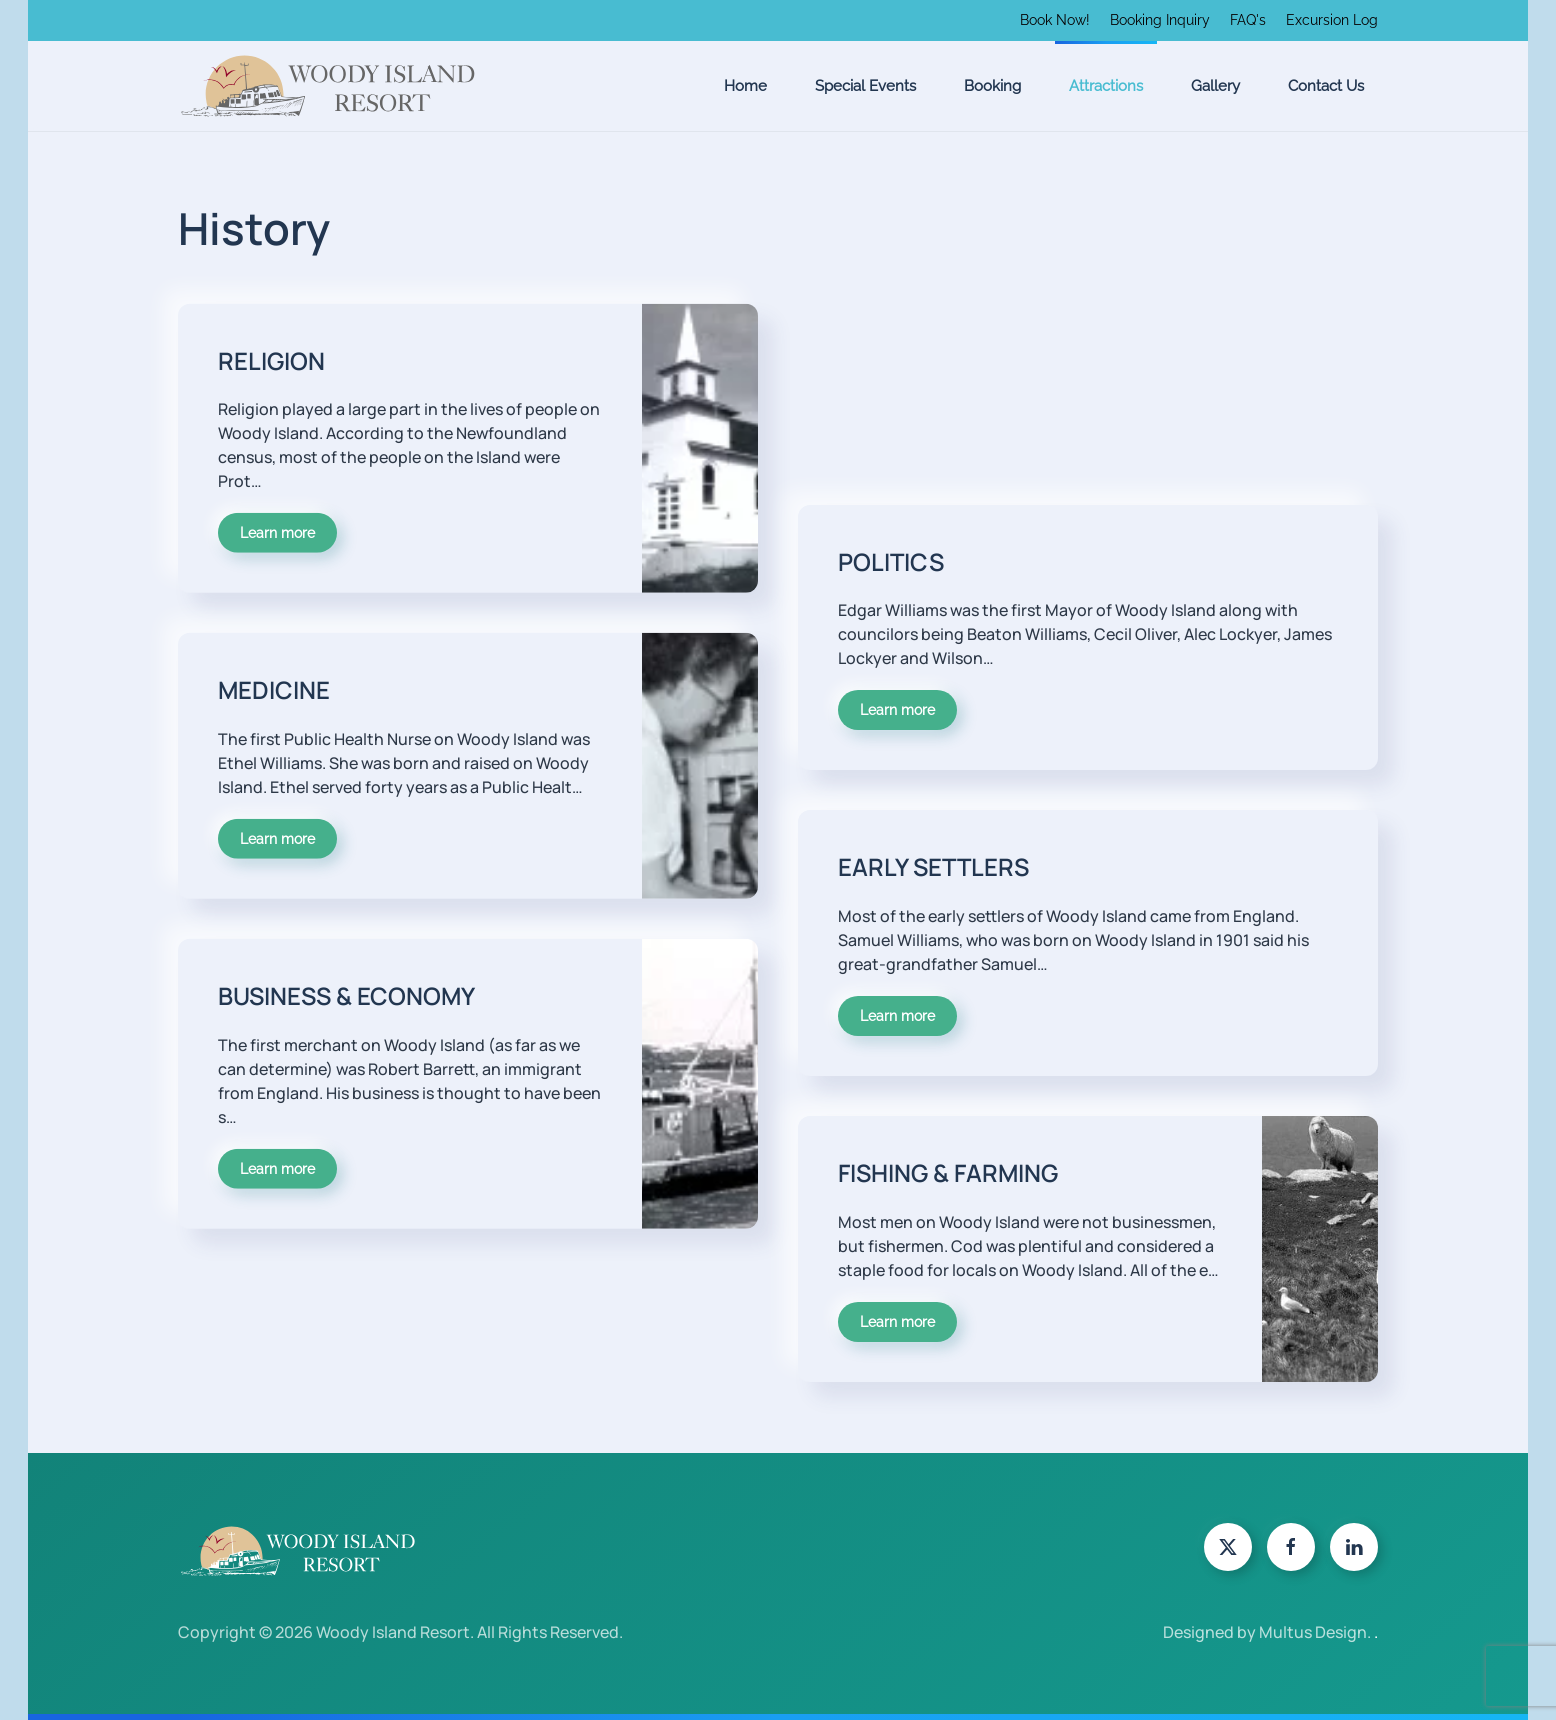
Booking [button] (992, 86)
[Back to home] (328, 86)
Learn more (277, 504)
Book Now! (1055, 20)
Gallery (1215, 86)
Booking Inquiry (1160, 20)
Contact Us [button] (1326, 86)
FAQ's (1248, 20)
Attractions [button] (1106, 86)
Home (745, 86)
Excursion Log (1332, 20)
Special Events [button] (865, 86)
